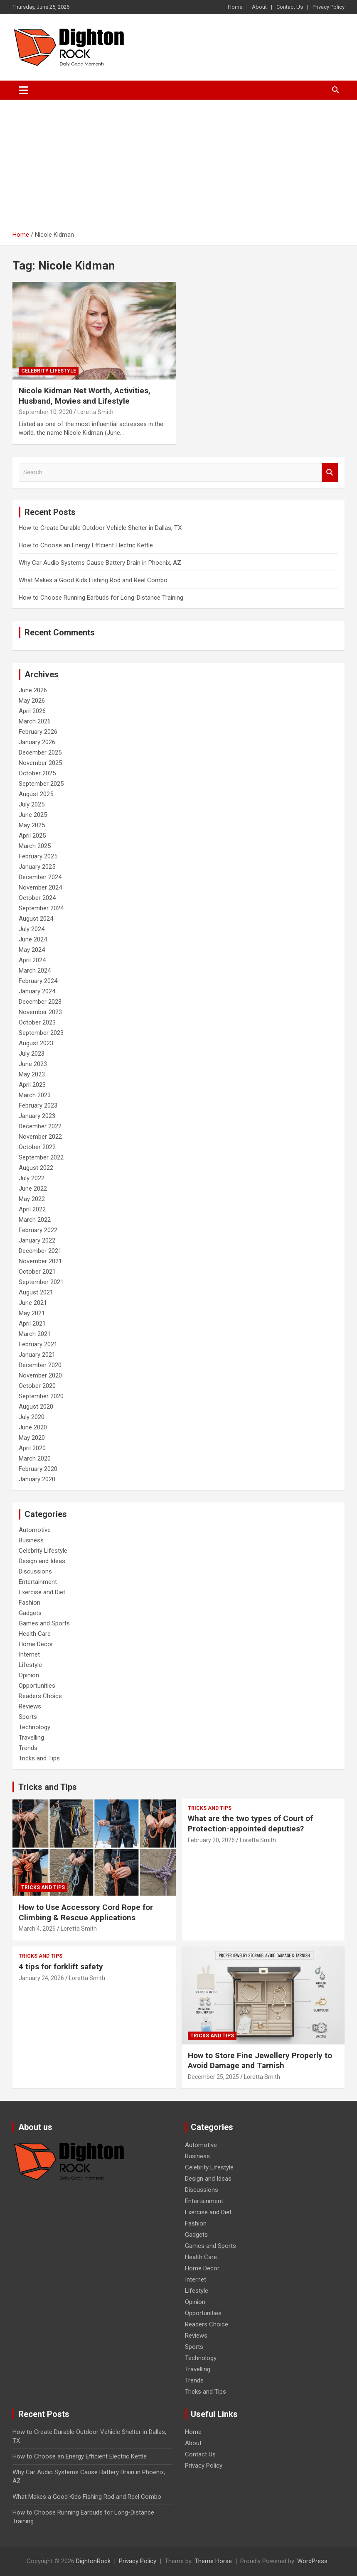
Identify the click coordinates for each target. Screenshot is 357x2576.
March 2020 (35, 1458)
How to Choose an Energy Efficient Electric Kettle (86, 545)
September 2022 (41, 1157)
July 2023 (31, 1053)
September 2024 (41, 908)
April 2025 (32, 835)
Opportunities (37, 1685)
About (259, 7)
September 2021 (41, 1282)
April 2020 (32, 1448)
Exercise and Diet (42, 1592)
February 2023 (38, 1105)
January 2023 (37, 1116)
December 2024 (40, 877)
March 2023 (35, 1095)
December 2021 (40, 1251)
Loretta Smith (95, 412)
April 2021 (32, 1323)
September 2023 (41, 1033)
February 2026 (38, 731)
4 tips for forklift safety (61, 1966)
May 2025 (32, 825)
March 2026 (35, 721)
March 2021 (35, 1334)
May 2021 (32, 1313)
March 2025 (35, 846)
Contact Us (289, 7)
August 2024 (36, 918)
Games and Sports (44, 1623)
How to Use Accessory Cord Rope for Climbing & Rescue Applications (86, 1912)
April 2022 (32, 1209)
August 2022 (36, 1168)
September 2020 (41, 1396)
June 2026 (33, 690)
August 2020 (36, 1406)
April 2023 (32, 1084)
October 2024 (37, 898)
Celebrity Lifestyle (48, 371)
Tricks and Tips (39, 1758)
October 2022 (37, 1147)
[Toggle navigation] (23, 90)
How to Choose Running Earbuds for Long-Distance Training (101, 597)
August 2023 (36, 1043)
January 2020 (37, 1479)
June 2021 (33, 1302)
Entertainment (38, 1582)
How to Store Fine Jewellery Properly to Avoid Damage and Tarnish (260, 2061)
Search (330, 472)
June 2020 (33, 1427)
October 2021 (37, 1271)
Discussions (35, 1571)
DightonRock (93, 2561)
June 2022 (33, 1188)
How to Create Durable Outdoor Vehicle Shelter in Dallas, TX (100, 528)
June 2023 (33, 1064)
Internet (29, 1654)
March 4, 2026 (37, 1928)
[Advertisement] (178, 162)
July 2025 (31, 804)
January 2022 (37, 1240)
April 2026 (32, 711)
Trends (28, 1748)
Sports (28, 1717)
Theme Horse (213, 2561)
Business (31, 1540)
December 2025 (40, 752)
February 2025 (38, 856)
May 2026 (32, 700)
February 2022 (38, 1230)
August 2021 (36, 1292)
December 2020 (40, 1365)
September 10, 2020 (45, 412)
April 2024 (32, 960)
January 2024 (37, 991)
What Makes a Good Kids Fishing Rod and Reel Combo (93, 580)
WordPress (312, 2561)
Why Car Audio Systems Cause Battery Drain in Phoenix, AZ (100, 562)
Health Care (35, 1633)
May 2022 (32, 1199)
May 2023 (32, 1074)
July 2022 (31, 1178)
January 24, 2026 (41, 1978)
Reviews (30, 1706)
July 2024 (31, 929)
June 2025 (33, 815)
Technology (34, 1727)
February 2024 (38, 981)
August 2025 (36, 794)
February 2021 (38, 1344)
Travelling (31, 1737)
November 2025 (40, 763)
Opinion (29, 1675)
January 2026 (37, 742)
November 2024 (40, 887)
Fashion (29, 1602)
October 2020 (37, 1386)
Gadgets (30, 1613)
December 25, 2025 (213, 2077)
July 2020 (31, 1417)
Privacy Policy (329, 7)
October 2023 (37, 1022)
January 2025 (37, 866)
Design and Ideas (42, 1561)
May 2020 (32, 1437)
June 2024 (33, 939)
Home (235, 7)
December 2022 (40, 1126)
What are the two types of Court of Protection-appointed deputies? (250, 1823)
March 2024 (35, 970)
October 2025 (37, 773)
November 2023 (40, 1012)
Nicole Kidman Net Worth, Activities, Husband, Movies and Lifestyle (84, 396)
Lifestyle (30, 1665)
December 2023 (40, 1001)
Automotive (35, 1530)
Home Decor (36, 1644)
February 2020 (38, 1469)
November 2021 (40, 1261)
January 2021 (37, 1354)
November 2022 (40, 1136)
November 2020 (40, 1375)
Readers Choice (40, 1696)
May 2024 (32, 949)
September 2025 (41, 783)
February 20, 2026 (211, 1840)
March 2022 (35, 1219)
